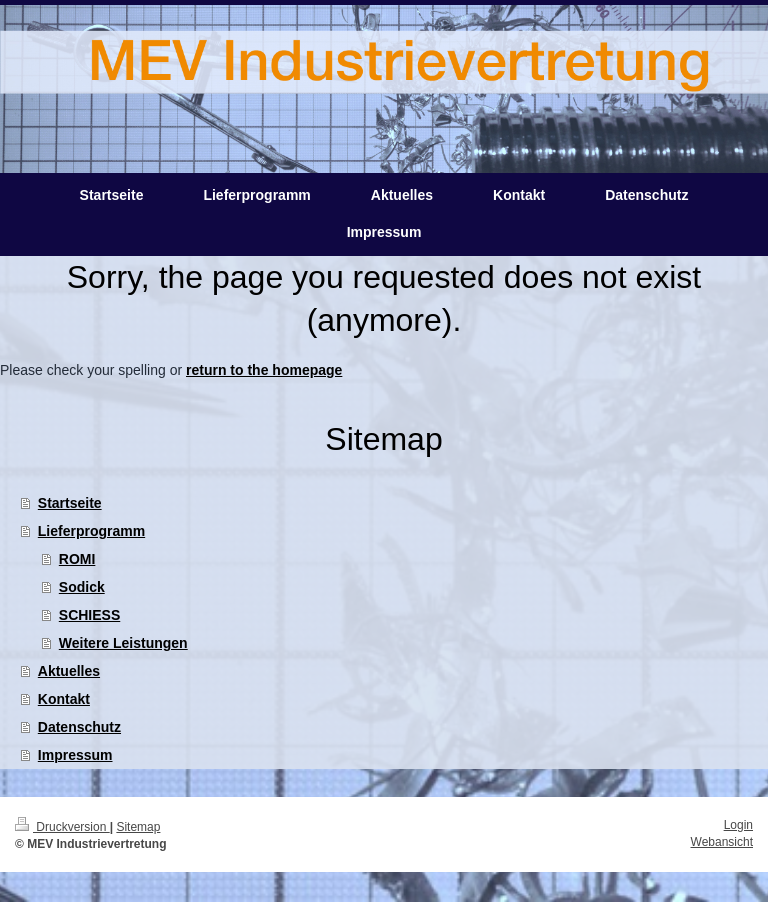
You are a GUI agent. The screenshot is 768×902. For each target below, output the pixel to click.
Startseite (70, 503)
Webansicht (722, 842)
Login (738, 825)
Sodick (82, 587)
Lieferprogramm (91, 531)
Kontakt (64, 699)
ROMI (77, 559)
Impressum (75, 755)
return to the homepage (264, 370)
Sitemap (138, 827)
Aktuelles (69, 671)
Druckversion (62, 827)
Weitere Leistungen (123, 643)
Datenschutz (79, 727)
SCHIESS (89, 615)
